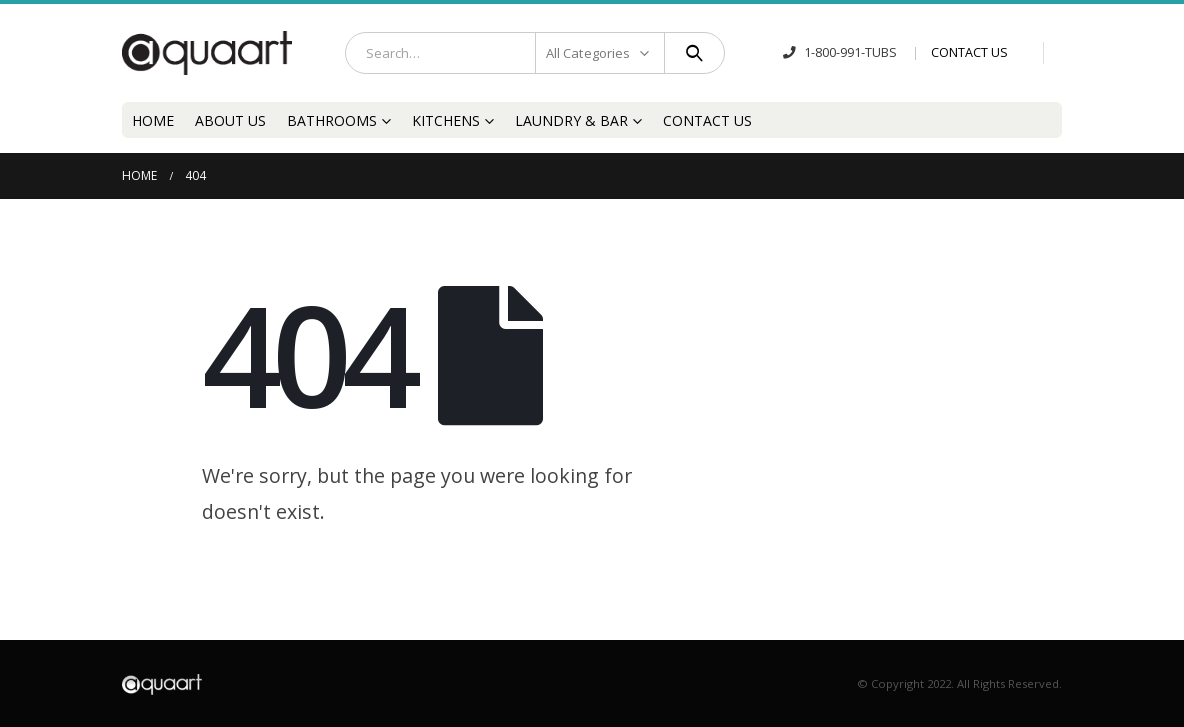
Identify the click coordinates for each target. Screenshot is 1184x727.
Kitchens (446, 120)
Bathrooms (332, 120)
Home (153, 120)
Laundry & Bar (571, 120)
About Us (230, 120)
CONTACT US (969, 52)
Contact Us (707, 120)
